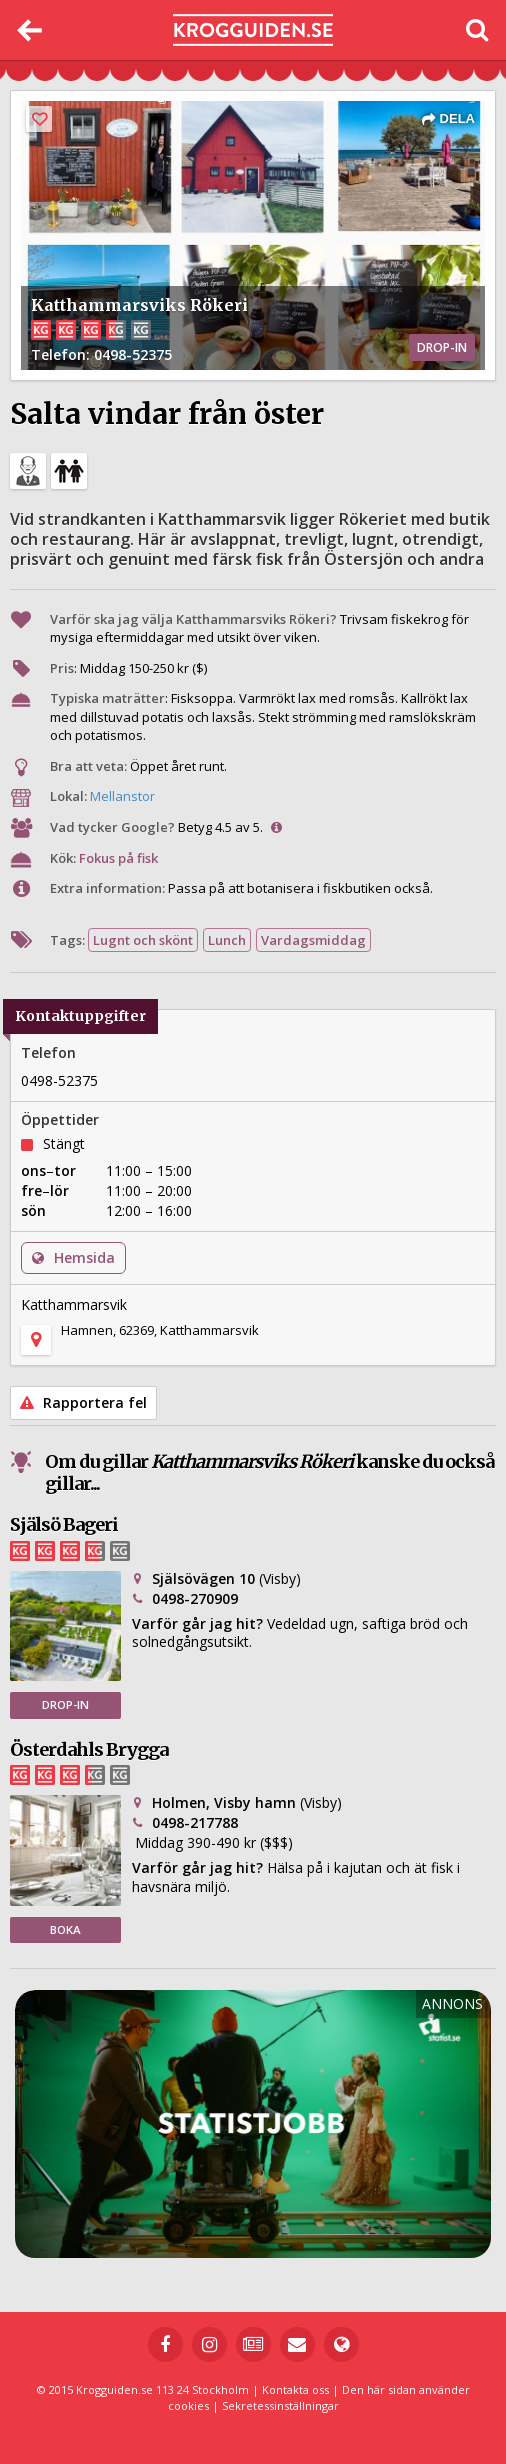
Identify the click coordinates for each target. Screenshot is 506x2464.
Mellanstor (122, 796)
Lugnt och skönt (143, 940)
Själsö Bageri (64, 1524)
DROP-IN (65, 1704)
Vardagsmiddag (313, 940)
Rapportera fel (83, 1402)
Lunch (227, 940)
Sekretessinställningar (280, 2405)
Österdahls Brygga (89, 1749)
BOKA (65, 1929)
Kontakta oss (295, 2389)
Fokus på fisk (118, 858)
